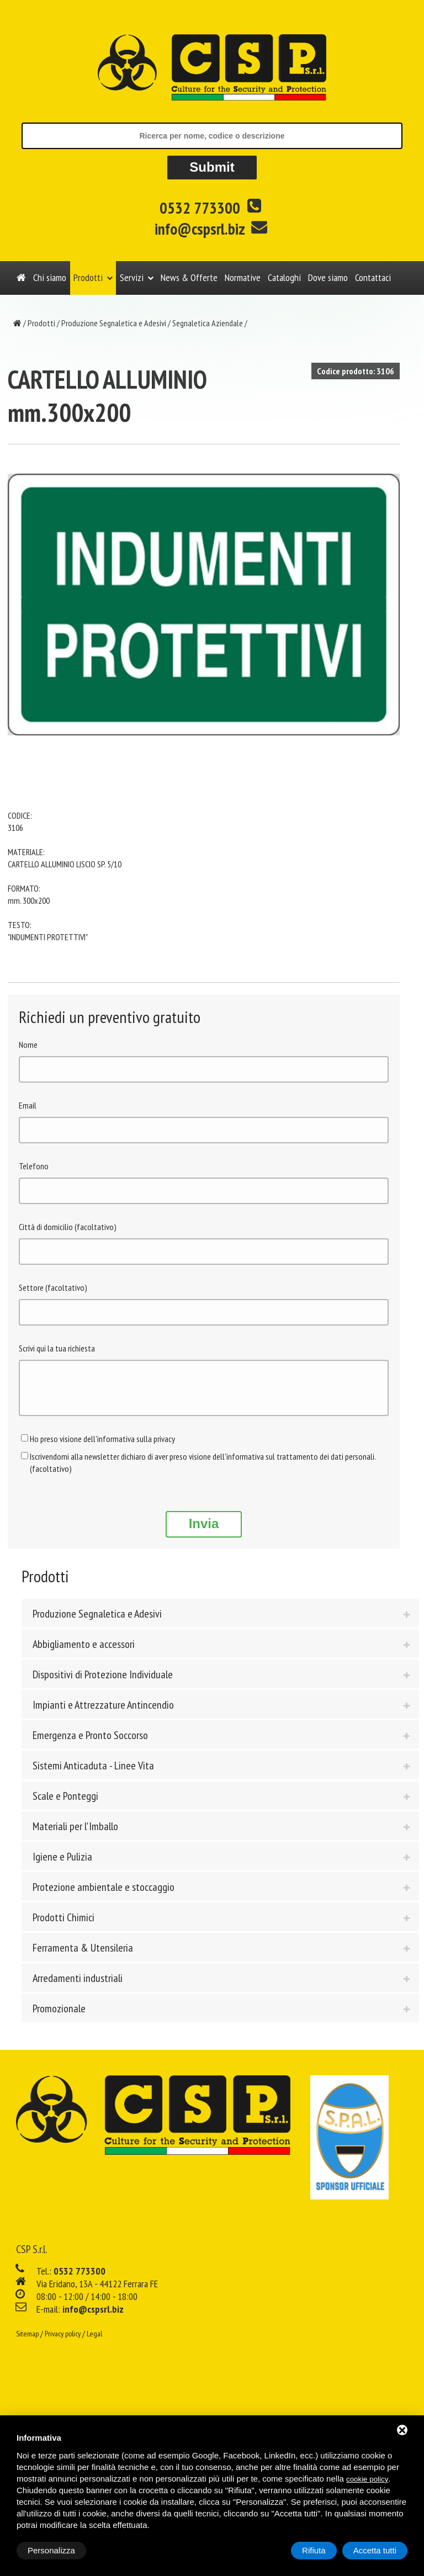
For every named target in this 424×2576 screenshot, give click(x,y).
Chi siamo (49, 277)
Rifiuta (314, 2550)
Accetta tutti (374, 2550)
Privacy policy (63, 2342)
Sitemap (27, 2342)
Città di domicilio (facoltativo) (67, 1226)
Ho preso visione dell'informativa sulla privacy (102, 1447)
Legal (94, 2342)
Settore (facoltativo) (53, 1287)
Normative (243, 277)
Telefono (34, 1166)
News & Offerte (189, 277)
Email (27, 1105)
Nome (28, 1044)
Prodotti (88, 277)
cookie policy (367, 2479)
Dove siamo (328, 277)
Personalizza (51, 2550)
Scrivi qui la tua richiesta (57, 1348)
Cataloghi (284, 277)
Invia (204, 1531)
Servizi (132, 277)
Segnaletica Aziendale (207, 322)
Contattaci (373, 277)
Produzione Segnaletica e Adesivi (113, 322)
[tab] (220, 1621)
